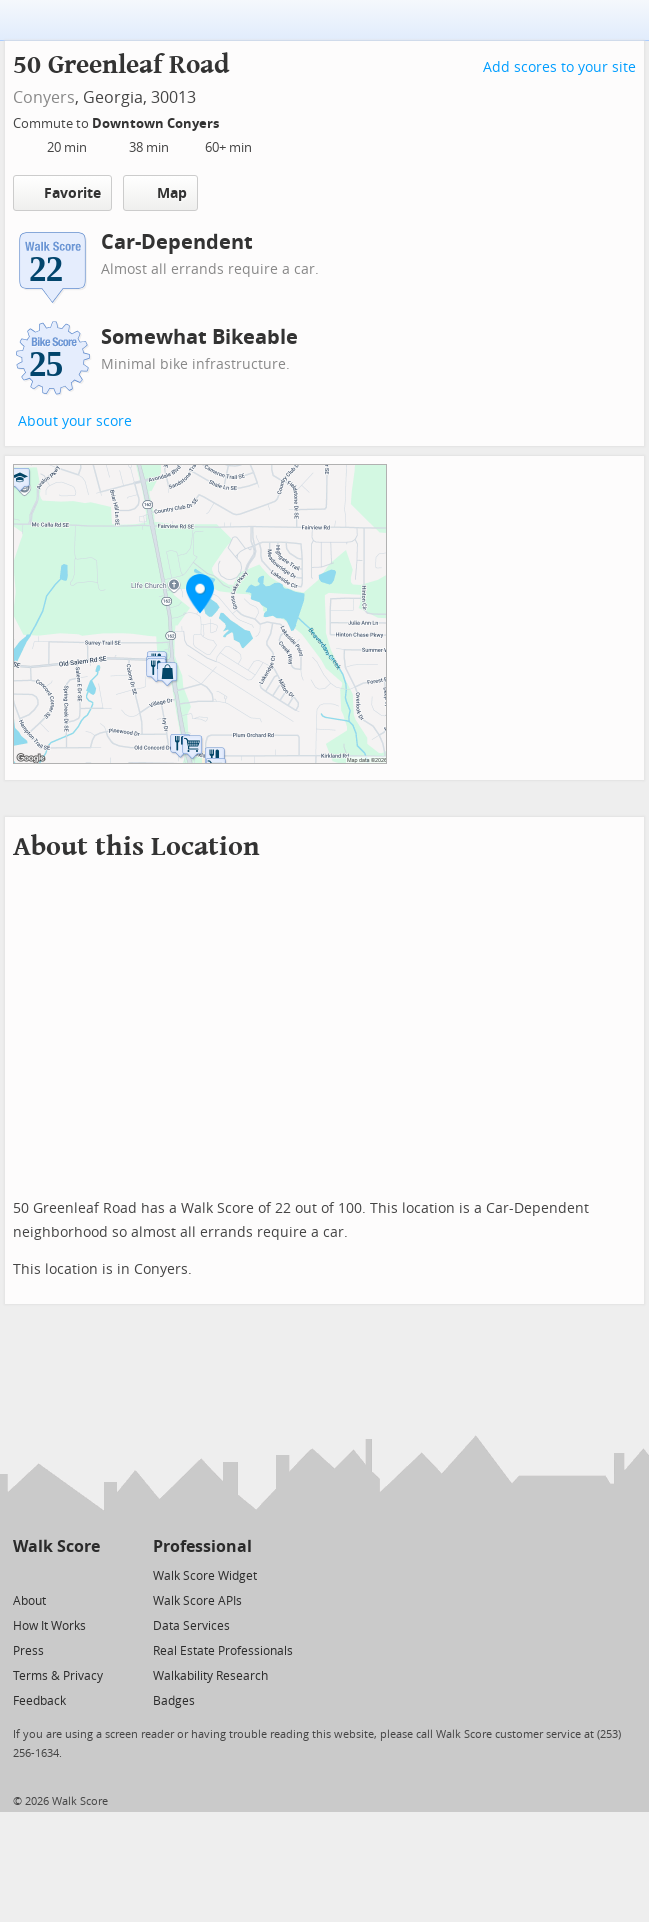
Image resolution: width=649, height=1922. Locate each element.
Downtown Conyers (157, 123)
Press (28, 1651)
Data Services (191, 1626)
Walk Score (56, 1546)
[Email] (86, 1574)
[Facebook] (55, 1574)
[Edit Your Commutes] (232, 120)
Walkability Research (210, 1676)
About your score (75, 421)
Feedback (39, 1701)
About (29, 1601)
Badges (174, 1701)
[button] (200, 593)
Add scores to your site (559, 67)
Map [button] (160, 193)
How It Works (49, 1626)
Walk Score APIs (197, 1601)
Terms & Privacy (58, 1676)
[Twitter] (24, 1574)
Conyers (44, 97)
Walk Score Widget (205, 1576)
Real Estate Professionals (223, 1651)
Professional (202, 1546)
